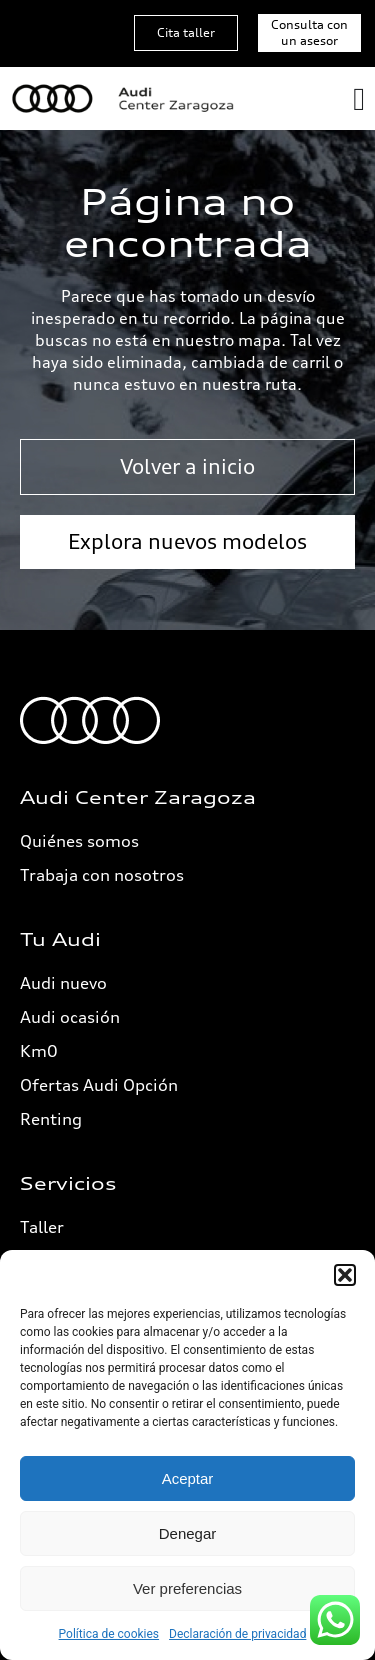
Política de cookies (109, 1634)
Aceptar (188, 1478)
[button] (345, 1275)
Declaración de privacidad (237, 1634)
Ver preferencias (187, 1588)
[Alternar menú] (359, 99)
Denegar (188, 1533)
